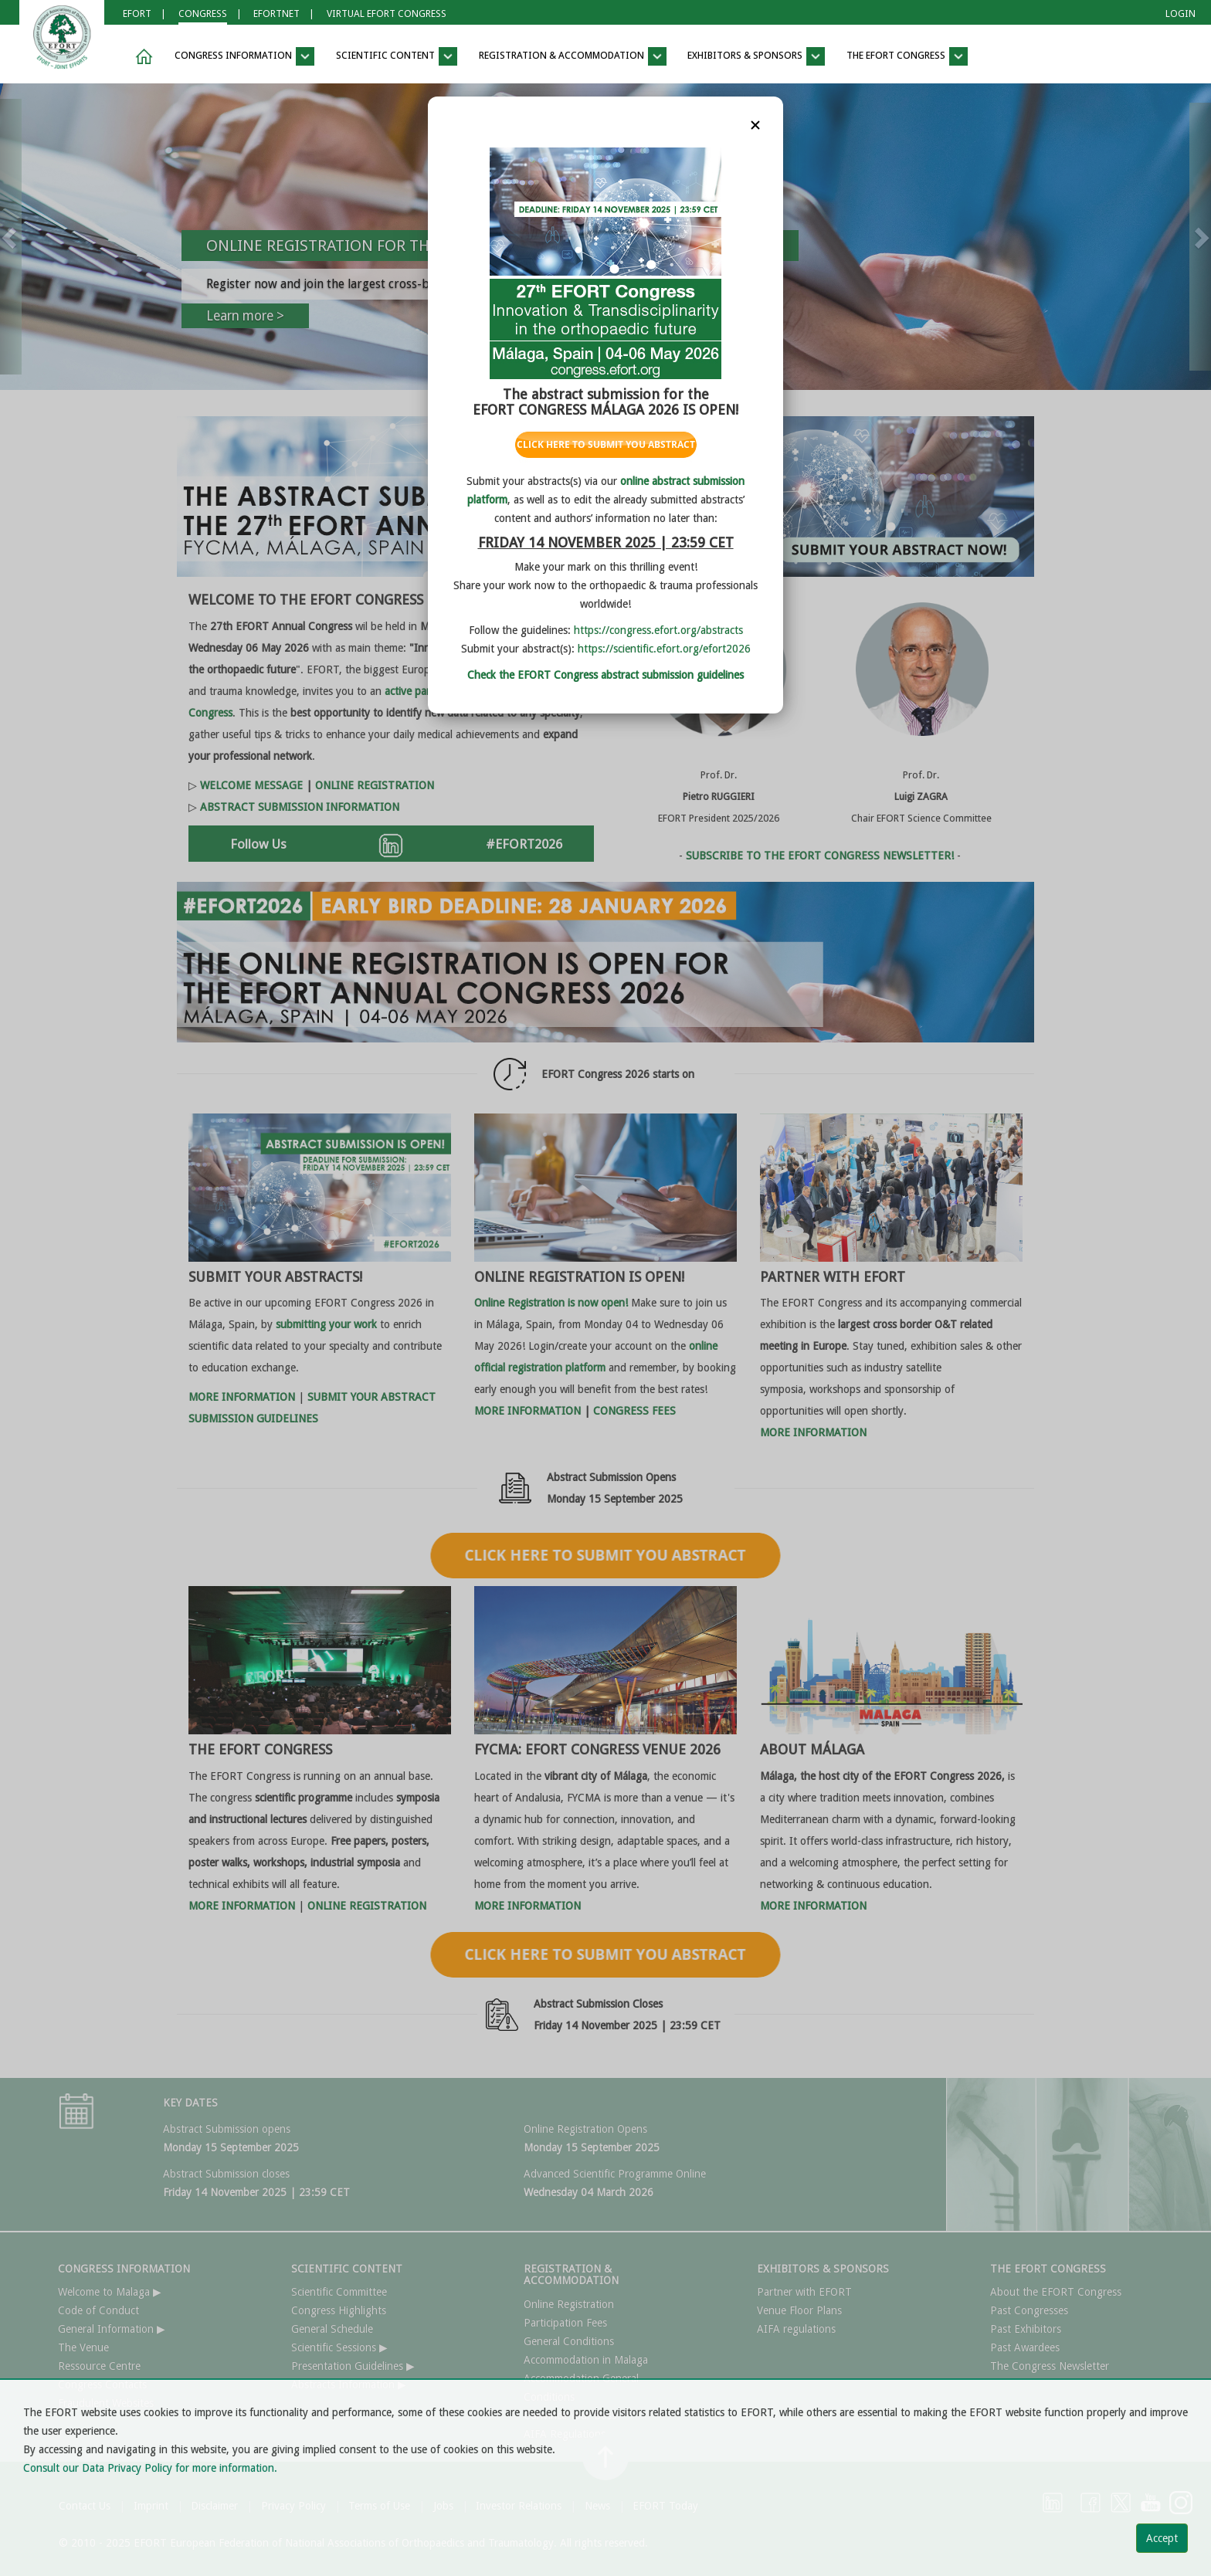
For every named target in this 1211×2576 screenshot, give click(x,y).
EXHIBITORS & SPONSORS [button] (756, 56)
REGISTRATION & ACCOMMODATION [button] (573, 56)
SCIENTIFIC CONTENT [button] (396, 56)
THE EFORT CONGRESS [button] (907, 56)
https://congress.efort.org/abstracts (658, 630)
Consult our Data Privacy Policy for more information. (150, 2468)
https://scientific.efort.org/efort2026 (664, 648)
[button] (141, 57)
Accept (1162, 2538)
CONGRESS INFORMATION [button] (244, 56)
